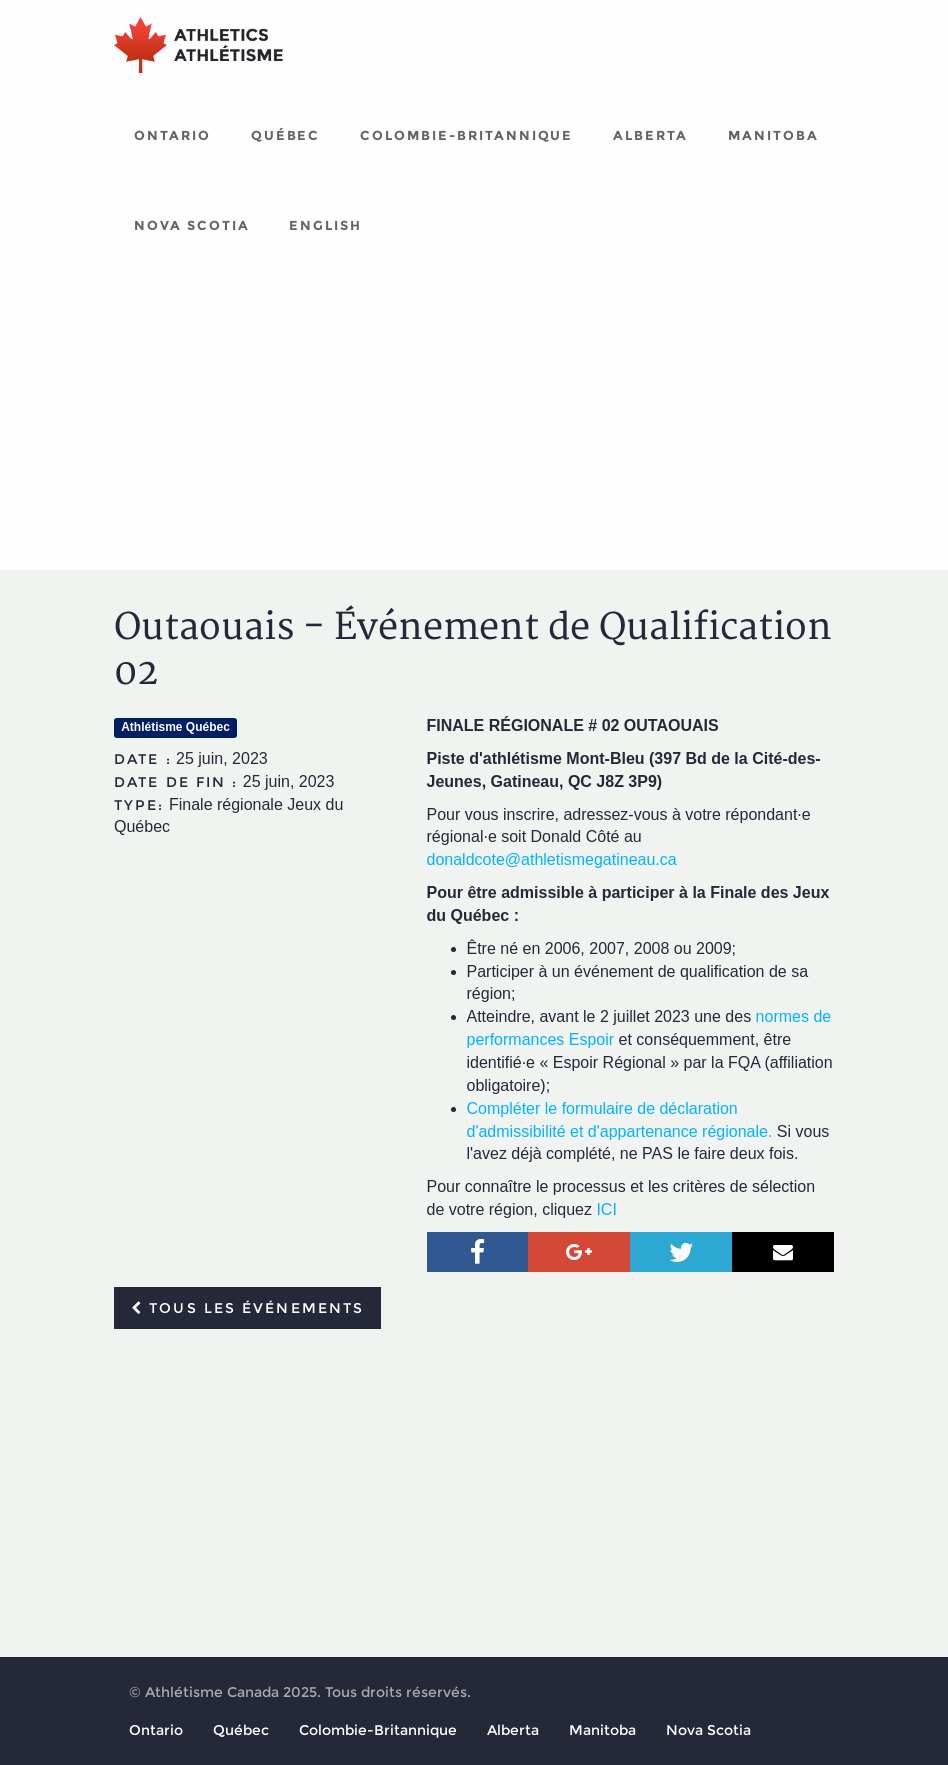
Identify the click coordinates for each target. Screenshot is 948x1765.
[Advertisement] (474, 420)
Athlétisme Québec (175, 727)
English (325, 225)
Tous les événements (247, 1308)
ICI (606, 1209)
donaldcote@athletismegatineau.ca (552, 859)
